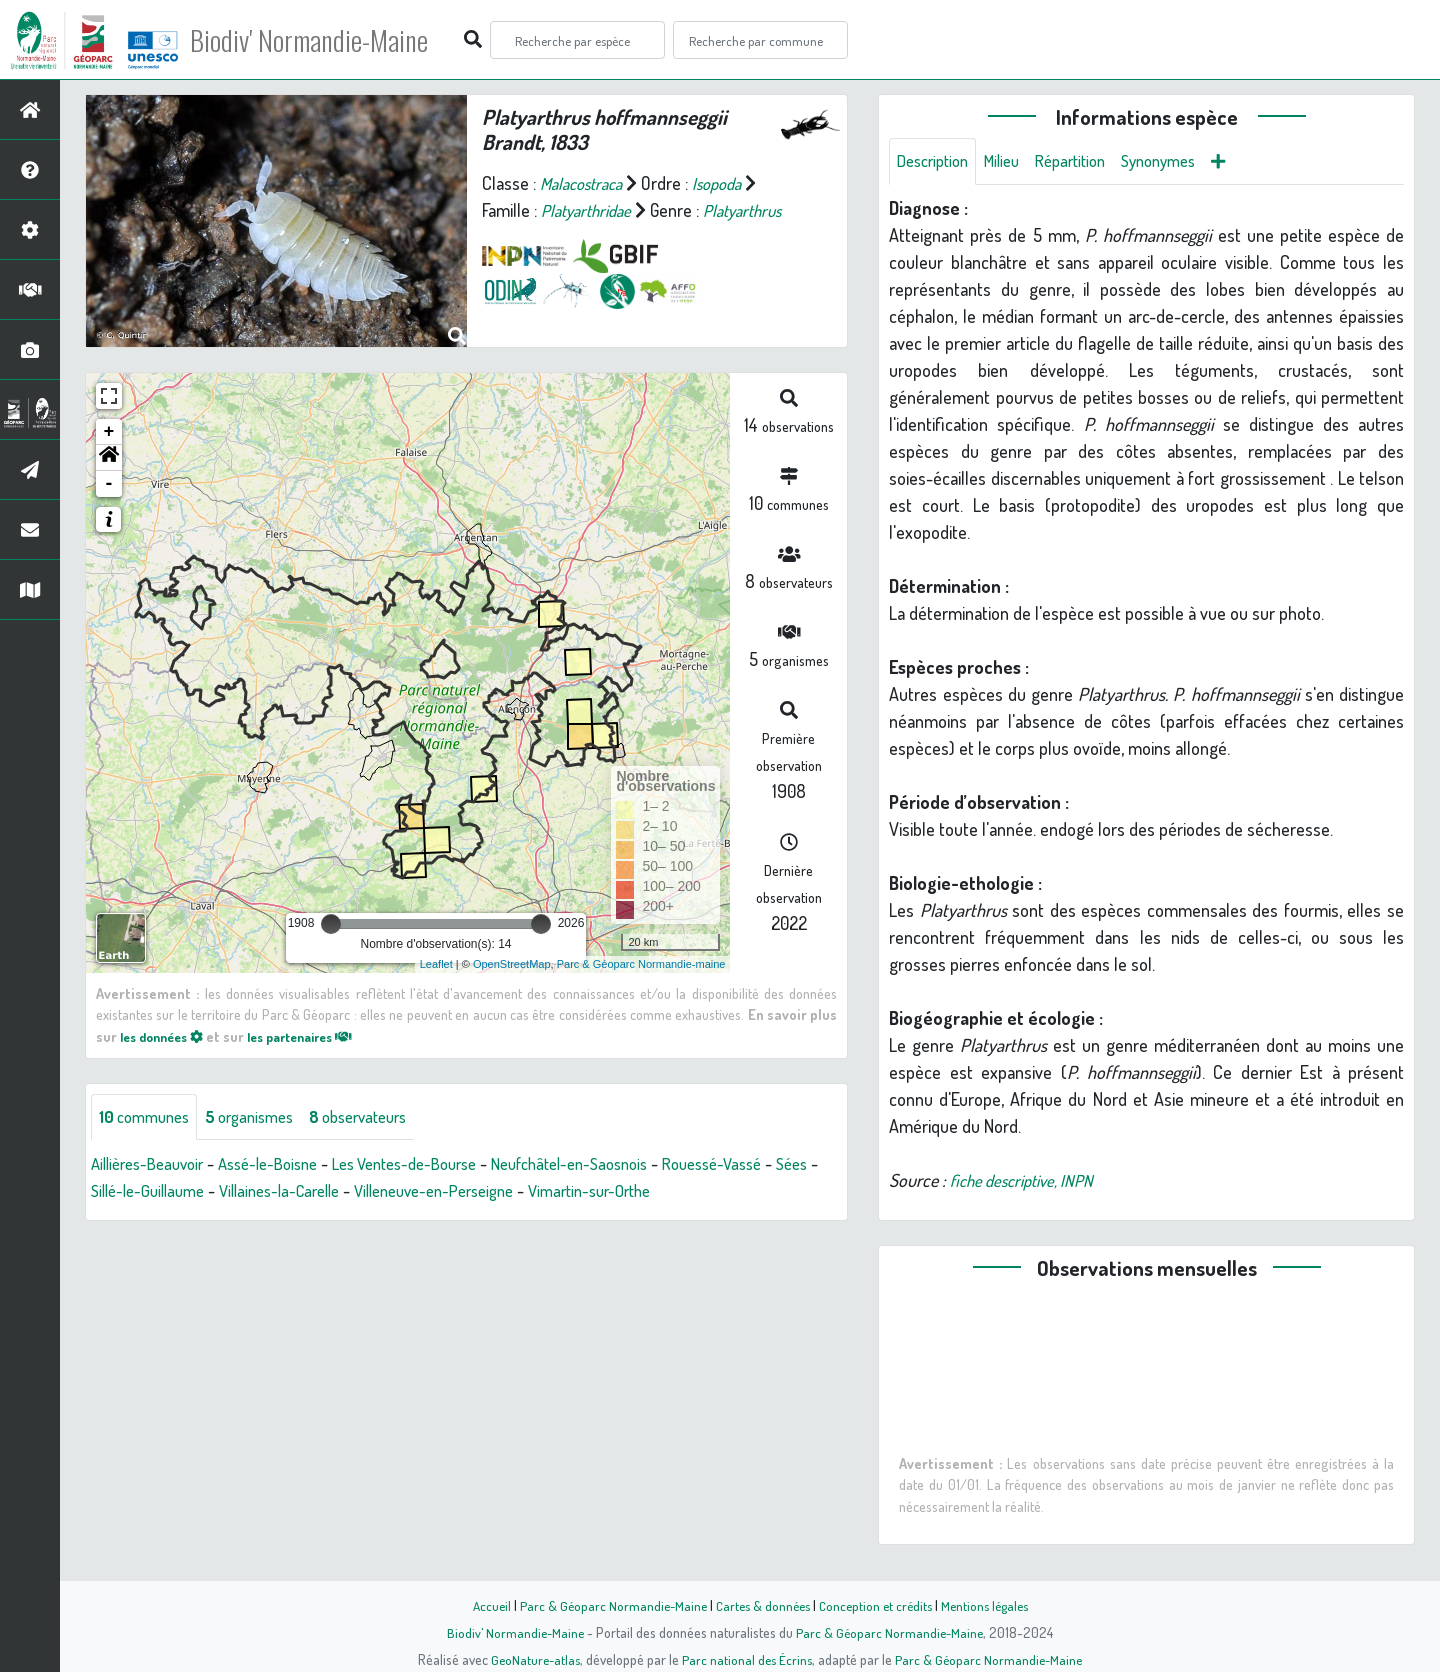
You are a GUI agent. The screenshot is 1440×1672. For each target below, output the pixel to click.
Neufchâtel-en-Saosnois (619, 1166)
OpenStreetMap (512, 964)
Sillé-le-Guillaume (203, 1193)
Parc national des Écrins (747, 1659)
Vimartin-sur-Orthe (690, 1193)
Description (937, 162)
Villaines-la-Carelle (348, 1193)
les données (167, 1036)
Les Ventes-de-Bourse (437, 1166)
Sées (108, 1193)
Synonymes (1184, 162)
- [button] (109, 484)
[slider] (331, 924)
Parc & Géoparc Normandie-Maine (606, 1605)
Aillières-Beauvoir (153, 1166)
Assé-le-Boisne (286, 1166)
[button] (109, 458)
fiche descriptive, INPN (1028, 1182)
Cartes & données (760, 1605)
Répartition (1088, 162)
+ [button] (109, 432)
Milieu (1013, 162)
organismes (262, 1118)
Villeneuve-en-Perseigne (519, 1193)
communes (148, 1118)
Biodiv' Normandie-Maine (328, 40)
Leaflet (436, 964)
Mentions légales (992, 1605)
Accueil (481, 1605)
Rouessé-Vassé (776, 1166)
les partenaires (318, 1036)
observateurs (381, 1118)
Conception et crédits (877, 1605)
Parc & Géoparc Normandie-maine (641, 964)
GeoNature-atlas (531, 1659)
